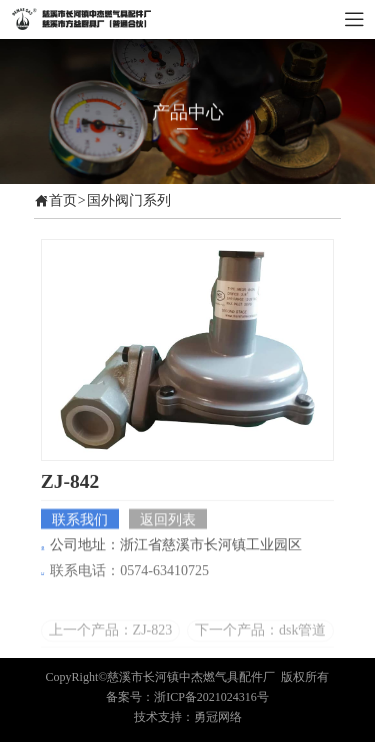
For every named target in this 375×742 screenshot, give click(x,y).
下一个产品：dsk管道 (260, 637)
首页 (63, 201)
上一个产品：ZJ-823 (111, 637)
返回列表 (168, 520)
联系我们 (80, 520)
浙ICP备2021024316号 (211, 697)
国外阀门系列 (129, 201)
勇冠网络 (218, 717)
